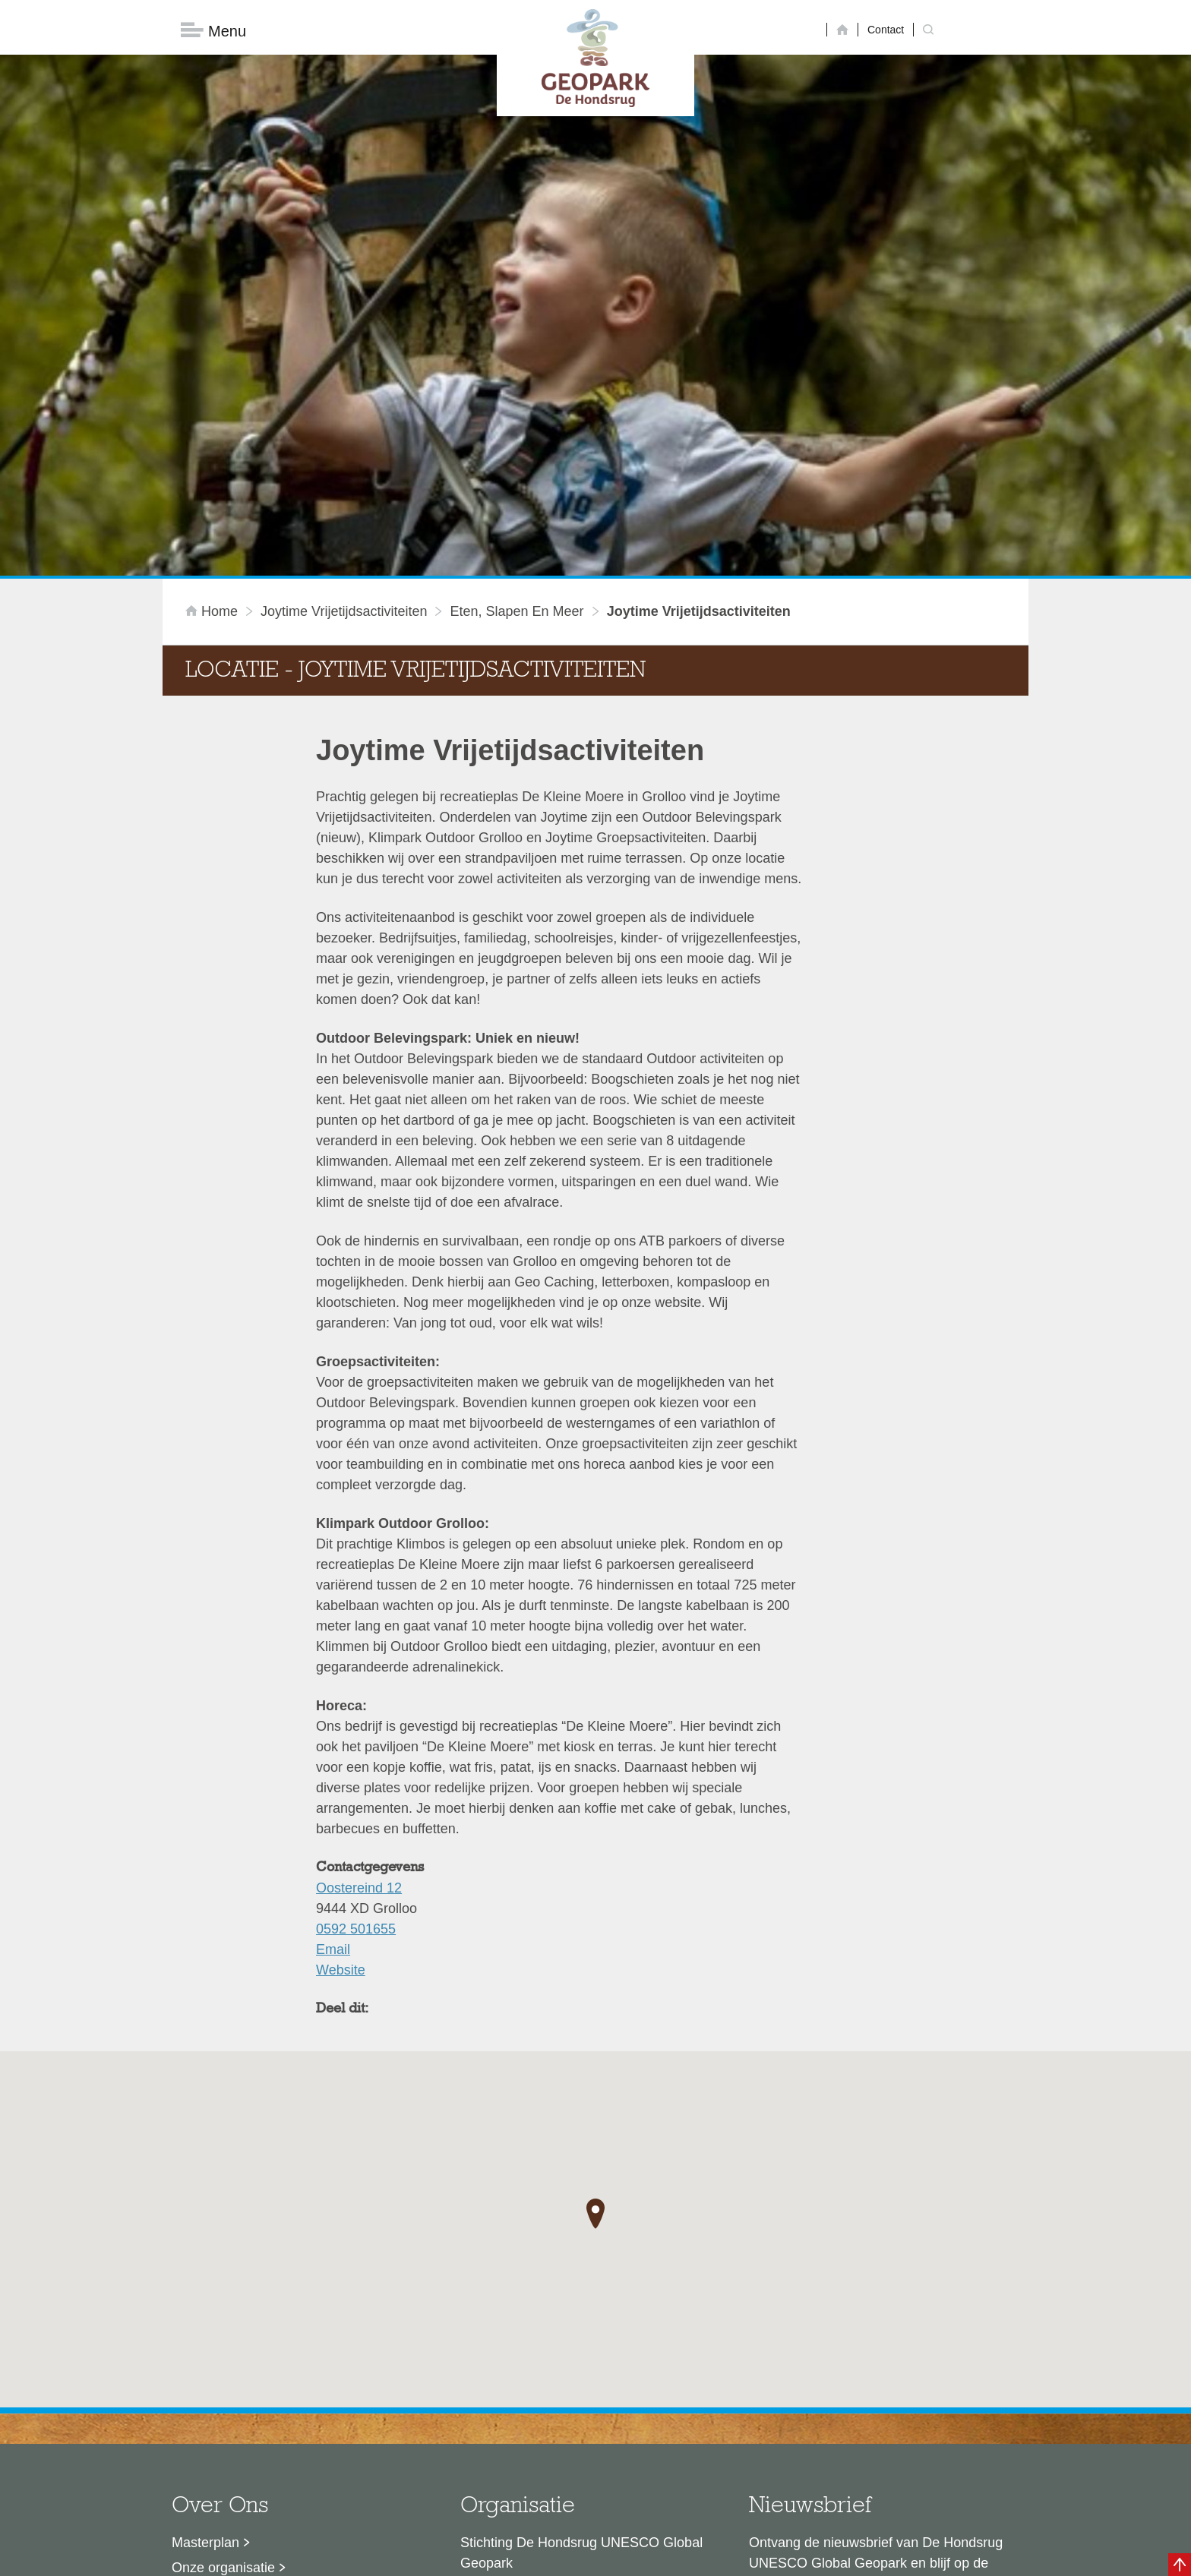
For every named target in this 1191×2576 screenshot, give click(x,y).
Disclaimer (451, 2557)
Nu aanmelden (816, 2390)
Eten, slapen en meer (517, 368)
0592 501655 (356, 1686)
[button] (595, 1971)
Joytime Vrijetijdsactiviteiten (344, 368)
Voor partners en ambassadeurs (269, 2374)
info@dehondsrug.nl (521, 2436)
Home (213, 368)
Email (333, 1706)
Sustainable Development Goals (269, 2349)
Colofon (508, 2557)
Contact (885, 30)
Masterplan (205, 2299)
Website (340, 1727)
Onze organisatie (223, 2324)
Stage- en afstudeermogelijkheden (276, 2399)
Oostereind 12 (359, 1645)
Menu (213, 30)
